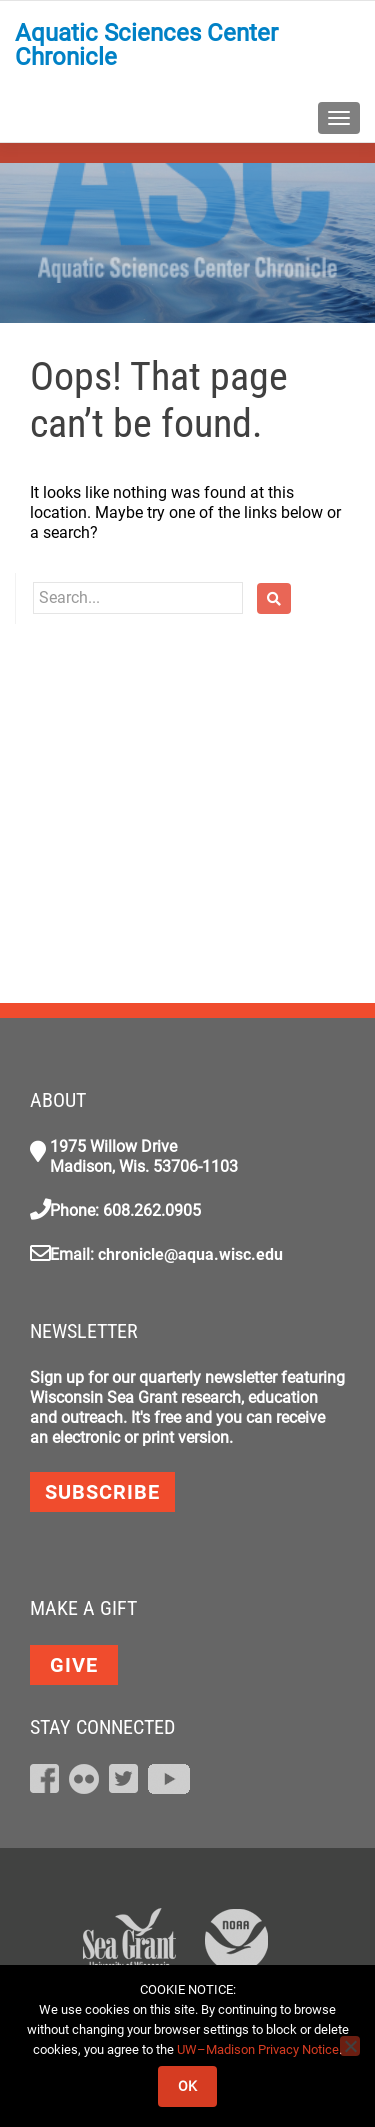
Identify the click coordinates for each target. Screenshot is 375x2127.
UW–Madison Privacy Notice (258, 2049)
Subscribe (102, 1492)
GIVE (74, 1665)
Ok (187, 2086)
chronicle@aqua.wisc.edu (190, 1254)
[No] (350, 2046)
